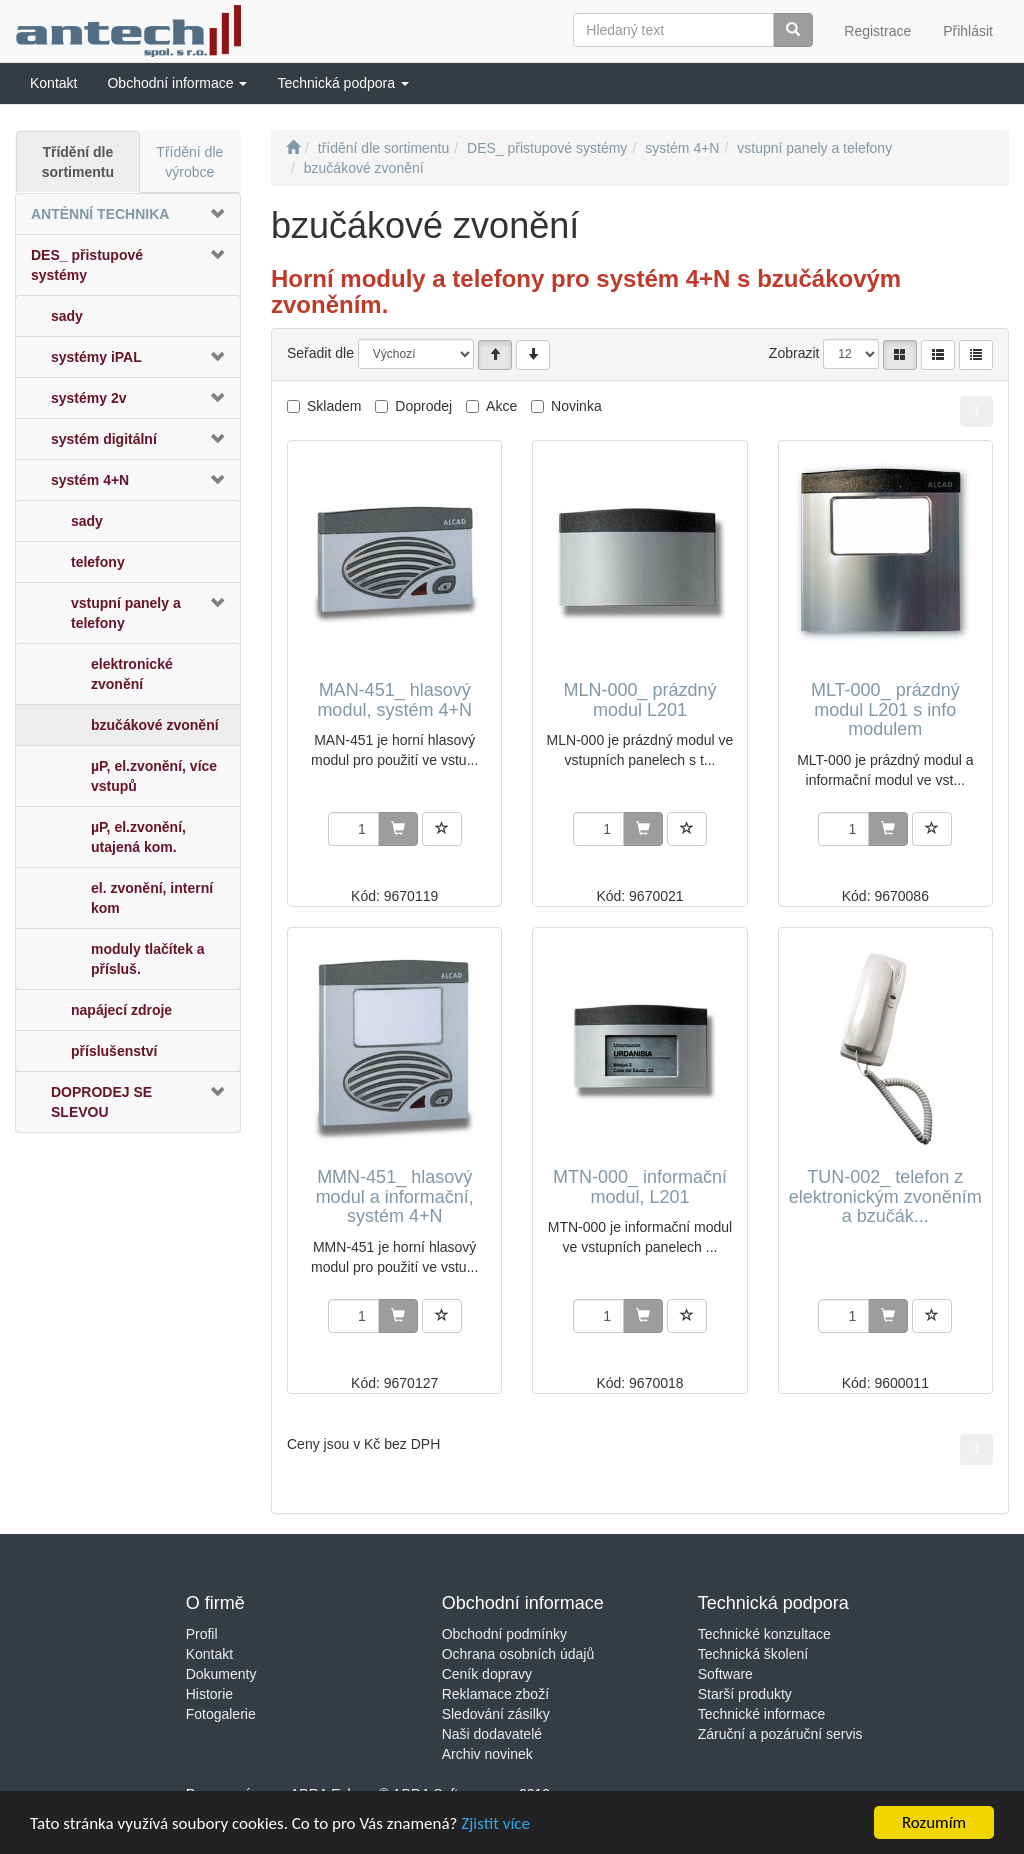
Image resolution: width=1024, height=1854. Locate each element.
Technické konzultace (764, 1634)
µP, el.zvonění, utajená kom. (138, 837)
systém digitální (104, 439)
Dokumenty (221, 1674)
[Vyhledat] (793, 30)
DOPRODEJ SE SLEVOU (101, 1102)
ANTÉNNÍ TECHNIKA (100, 214)
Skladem (334, 406)
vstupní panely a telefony (126, 613)
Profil (202, 1634)
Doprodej (423, 406)
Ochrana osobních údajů (518, 1654)
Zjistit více (495, 1823)
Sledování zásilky (496, 1714)
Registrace (877, 31)
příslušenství (114, 1051)
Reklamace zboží (495, 1694)
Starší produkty (745, 1694)
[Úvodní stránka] (293, 148)
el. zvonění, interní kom (152, 898)
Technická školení (753, 1654)
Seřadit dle (320, 353)
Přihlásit (968, 31)
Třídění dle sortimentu (78, 162)
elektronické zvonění (132, 674)
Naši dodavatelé (492, 1734)
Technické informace (762, 1714)
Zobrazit (794, 353)
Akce (501, 406)
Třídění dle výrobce (189, 162)
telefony (98, 562)
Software (725, 1674)
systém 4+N (90, 480)
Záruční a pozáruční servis (780, 1734)
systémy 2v (89, 398)
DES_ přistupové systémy (87, 265)
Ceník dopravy (487, 1674)
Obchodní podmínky (504, 1634)
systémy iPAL (96, 357)
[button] (177, 83)
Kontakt (209, 1654)
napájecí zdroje (121, 1010)
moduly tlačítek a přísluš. (148, 959)
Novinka (576, 406)
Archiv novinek (487, 1754)
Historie (209, 1694)
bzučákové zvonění (155, 725)
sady (67, 316)
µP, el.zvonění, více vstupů (154, 776)
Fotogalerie (221, 1714)
